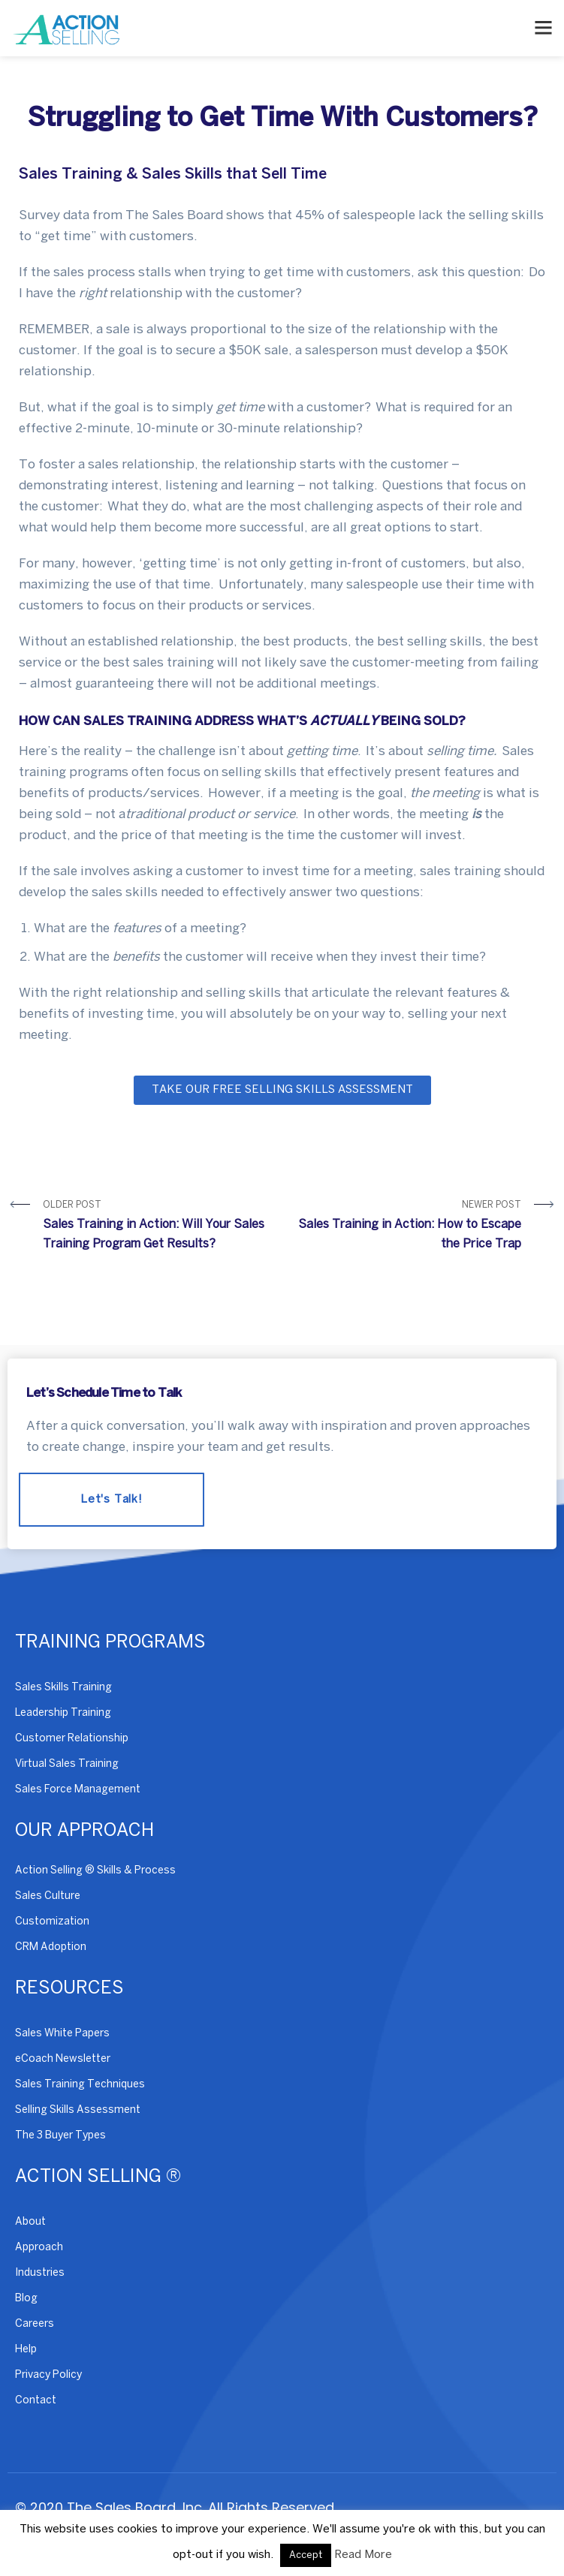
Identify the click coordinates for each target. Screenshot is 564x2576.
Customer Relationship (71, 1739)
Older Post (157, 1227)
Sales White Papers (62, 2034)
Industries (40, 2273)
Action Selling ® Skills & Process (95, 1871)
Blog (26, 2299)
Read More (363, 2555)
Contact (35, 2401)
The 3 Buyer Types (60, 2136)
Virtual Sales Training (67, 1764)
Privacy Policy (48, 2375)
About (30, 2222)
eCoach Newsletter (62, 2059)
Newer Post (408, 1227)
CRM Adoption (50, 1947)
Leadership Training (63, 1713)
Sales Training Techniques (80, 2085)
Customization (52, 1922)
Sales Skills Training (63, 1688)
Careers (34, 2324)
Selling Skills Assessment (77, 2110)
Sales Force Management (77, 1790)
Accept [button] (305, 2555)
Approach (39, 2247)
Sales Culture (47, 1896)
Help (26, 2350)
